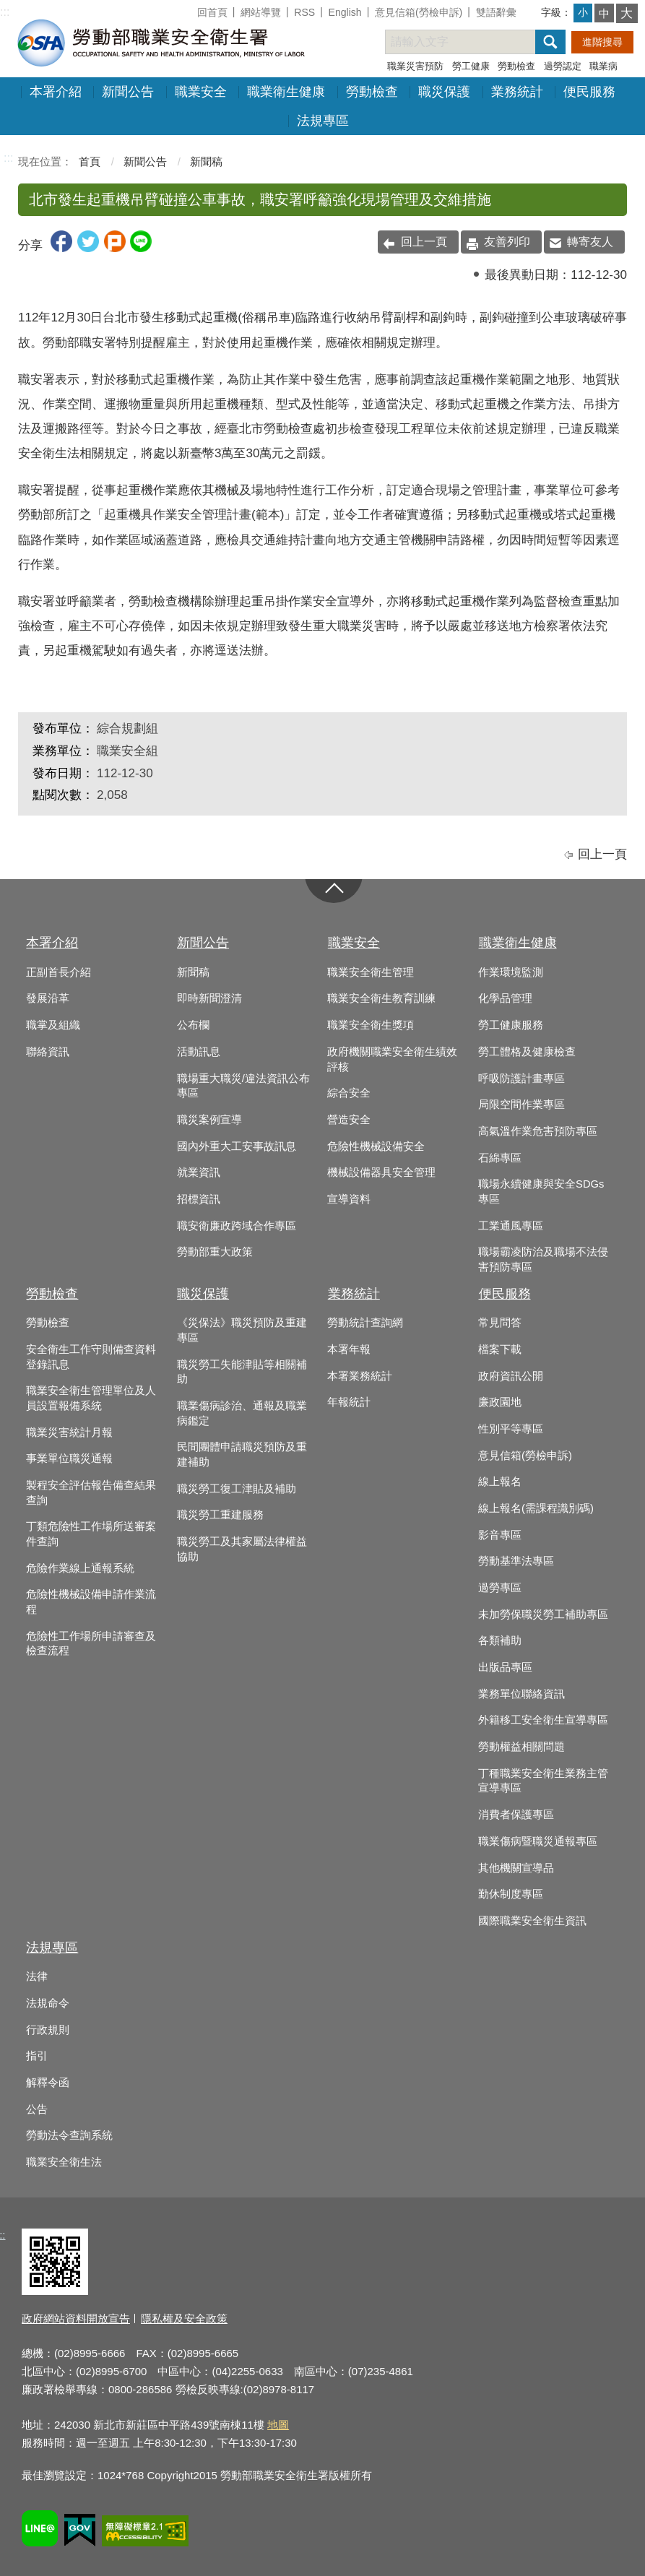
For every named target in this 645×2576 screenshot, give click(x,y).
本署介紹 (56, 92)
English (345, 12)
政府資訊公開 (510, 1376)
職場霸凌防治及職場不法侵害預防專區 (543, 1259)
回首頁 (212, 12)
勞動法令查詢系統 (69, 2135)
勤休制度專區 (510, 1894)
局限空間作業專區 (521, 1104)
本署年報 (349, 1349)
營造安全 (349, 1119)
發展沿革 (47, 998)
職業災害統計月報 (69, 1432)
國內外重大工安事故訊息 (236, 1146)
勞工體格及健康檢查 (527, 1052)
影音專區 (499, 1535)
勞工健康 (471, 66)
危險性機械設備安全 (376, 1146)
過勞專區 (499, 1588)
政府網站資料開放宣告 (76, 2318)
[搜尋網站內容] (473, 42)
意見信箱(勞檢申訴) (418, 12)
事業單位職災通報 (69, 1458)
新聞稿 (206, 161)
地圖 (278, 2425)
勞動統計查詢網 (365, 1322)
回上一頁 (424, 241)
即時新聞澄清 (209, 998)
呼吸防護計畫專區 (521, 1078)
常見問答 (499, 1322)
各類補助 (499, 1640)
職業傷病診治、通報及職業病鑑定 (242, 1413)
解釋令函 (47, 2082)
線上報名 (499, 1481)
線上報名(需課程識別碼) (536, 1508)
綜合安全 (349, 1093)
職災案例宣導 (209, 1119)
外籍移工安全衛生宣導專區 (543, 1720)
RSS (304, 12)
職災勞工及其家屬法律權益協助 (242, 1549)
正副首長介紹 (58, 972)
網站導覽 (261, 12)
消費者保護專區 (516, 1814)
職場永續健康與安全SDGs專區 (541, 1191)
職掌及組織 (53, 1025)
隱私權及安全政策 (184, 2318)
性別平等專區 (510, 1429)
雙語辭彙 (496, 12)
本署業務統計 (359, 1376)
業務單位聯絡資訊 (521, 1694)
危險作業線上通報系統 (80, 1568)
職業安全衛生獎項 (370, 1025)
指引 (37, 2056)
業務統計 (517, 92)
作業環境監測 (510, 972)
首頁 (89, 161)
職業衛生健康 (286, 92)
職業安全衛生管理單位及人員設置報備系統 (91, 1398)
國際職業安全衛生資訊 (532, 1921)
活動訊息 (198, 1052)
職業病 (603, 66)
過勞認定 (562, 66)
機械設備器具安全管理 (381, 1172)
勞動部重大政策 (215, 1252)
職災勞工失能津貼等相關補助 (242, 1372)
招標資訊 (198, 1199)
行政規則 (47, 2030)
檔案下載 (499, 1349)
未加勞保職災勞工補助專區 (543, 1614)
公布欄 (193, 1025)
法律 (37, 1976)
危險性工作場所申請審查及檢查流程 (91, 1643)
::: (4, 12)
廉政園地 (499, 1402)
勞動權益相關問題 (521, 1746)
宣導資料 (349, 1199)
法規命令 (47, 2003)
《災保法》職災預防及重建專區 (242, 1330)
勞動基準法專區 (516, 1561)
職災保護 (444, 92)
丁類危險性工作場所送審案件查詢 (91, 1534)
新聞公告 (128, 92)
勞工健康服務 (510, 1025)
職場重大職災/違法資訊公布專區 (243, 1086)
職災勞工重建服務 (220, 1515)
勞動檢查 (516, 66)
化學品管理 (505, 998)
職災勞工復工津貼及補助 (236, 1489)
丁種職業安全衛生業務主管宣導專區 (543, 1781)
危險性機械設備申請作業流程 (91, 1602)
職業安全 (201, 92)
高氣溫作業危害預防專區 (537, 1131)
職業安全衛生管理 (370, 972)
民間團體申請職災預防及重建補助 (242, 1454)
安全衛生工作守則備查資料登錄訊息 (91, 1357)
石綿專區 (499, 1158)
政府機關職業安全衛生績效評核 (392, 1059)
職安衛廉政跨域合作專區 (236, 1226)
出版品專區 (505, 1667)
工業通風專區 (510, 1226)
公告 (37, 2109)
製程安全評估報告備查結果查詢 (91, 1492)
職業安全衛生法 (64, 2162)
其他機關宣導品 (516, 1868)
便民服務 (589, 92)
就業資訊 (198, 1172)
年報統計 (349, 1402)
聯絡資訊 (47, 1052)
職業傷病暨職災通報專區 (537, 1841)
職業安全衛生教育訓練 (381, 998)
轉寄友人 (590, 241)
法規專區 (323, 120)
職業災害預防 (415, 66)
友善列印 (507, 241)
